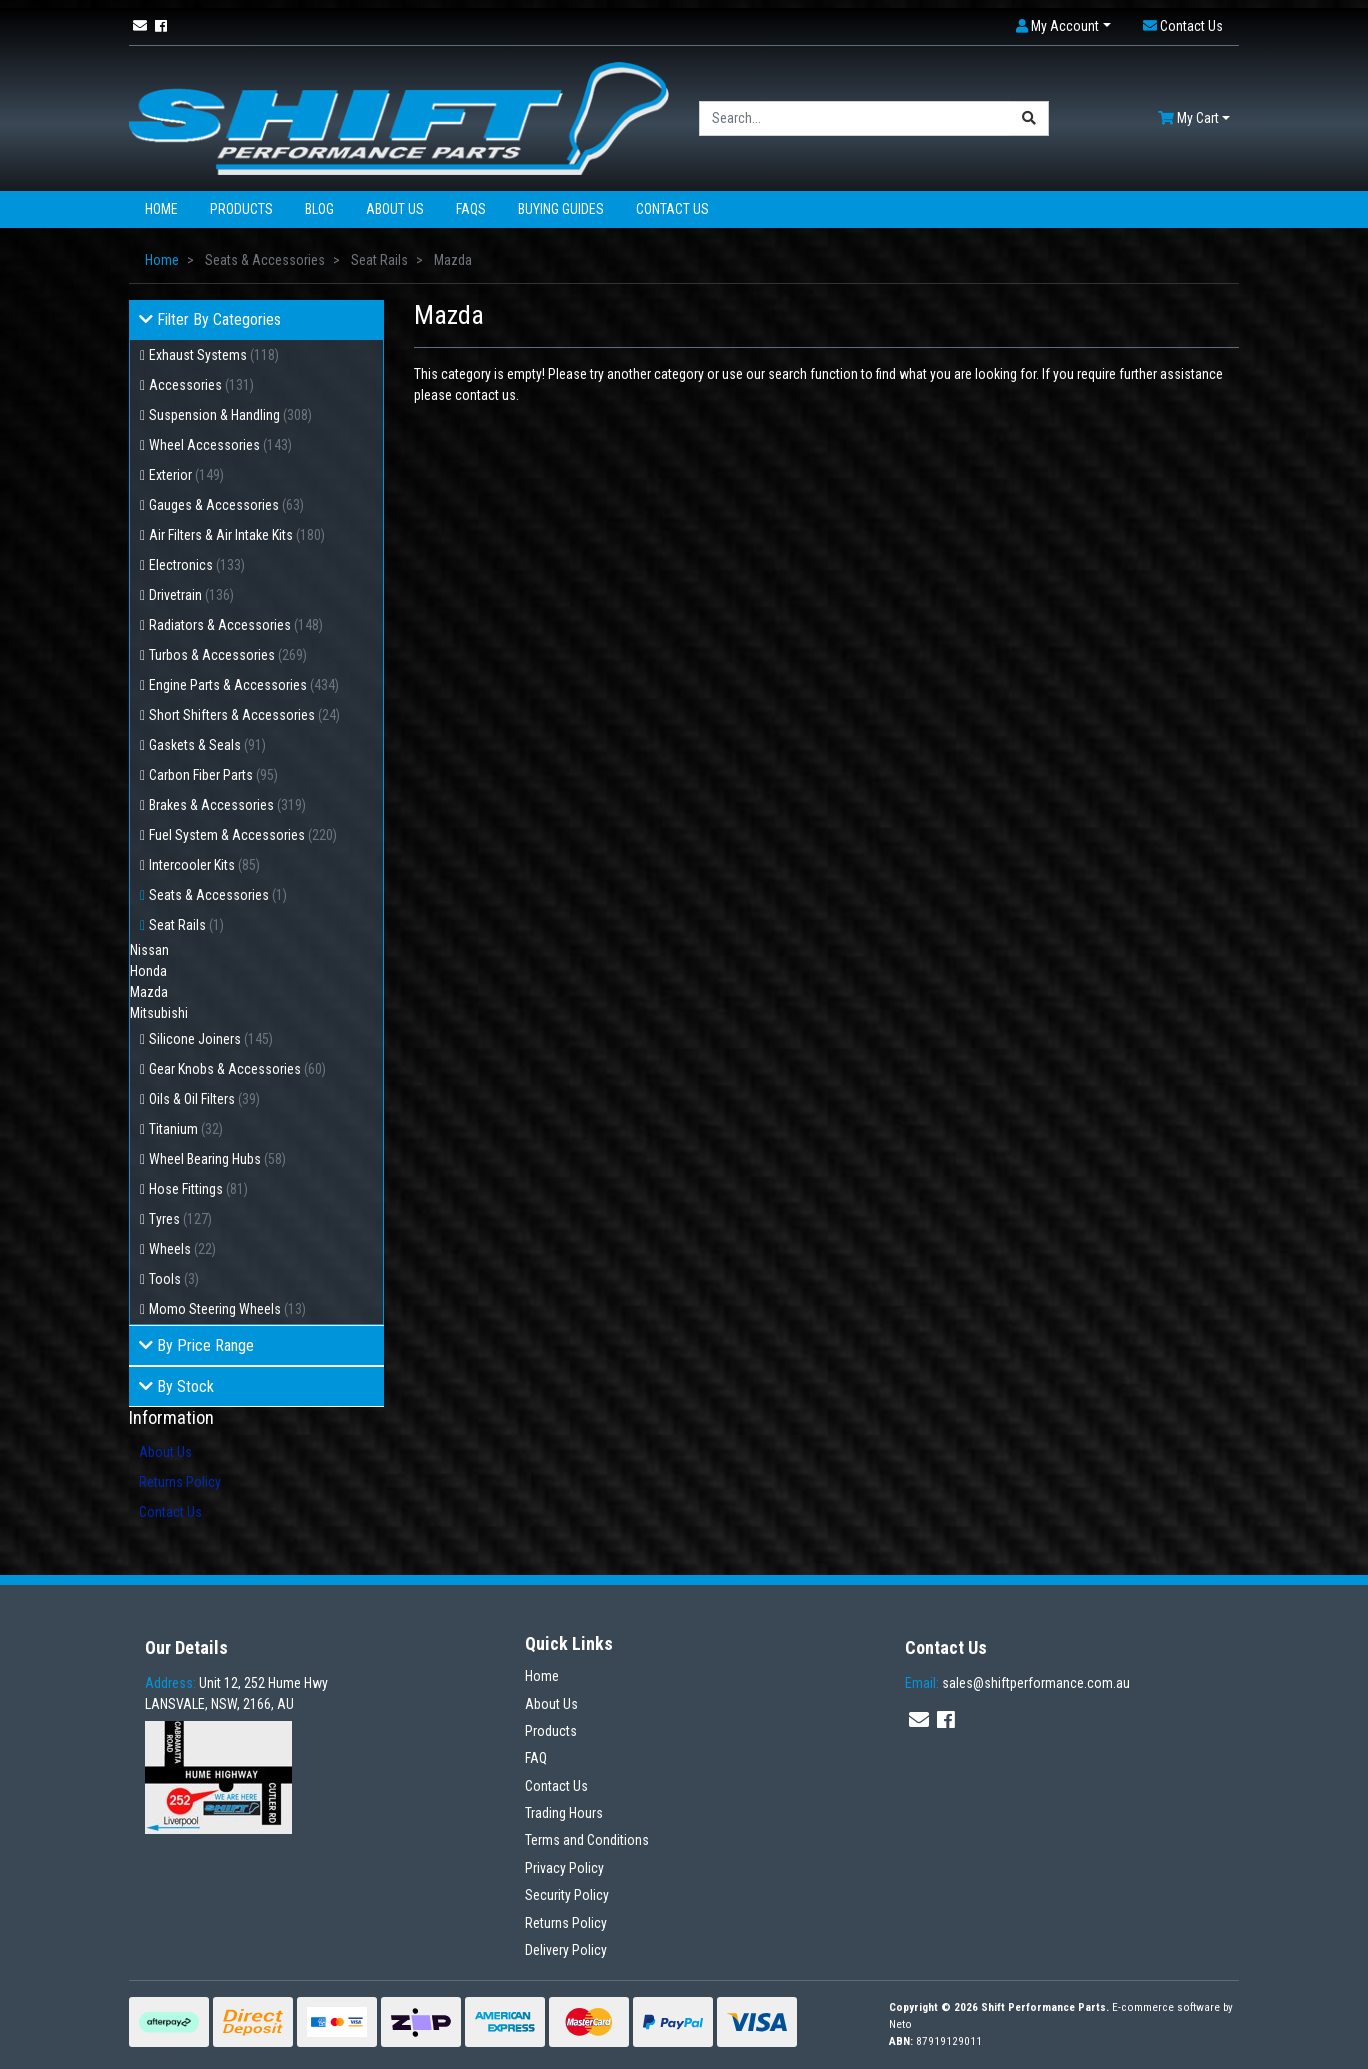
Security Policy (567, 1895)
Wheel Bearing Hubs (217, 1159)
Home (161, 209)
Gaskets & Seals (207, 745)
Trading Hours (564, 1813)
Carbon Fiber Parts (213, 775)
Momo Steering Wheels (227, 1309)
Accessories (201, 385)
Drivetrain (191, 595)
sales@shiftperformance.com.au (1017, 1683)
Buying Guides (561, 209)
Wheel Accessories (220, 445)
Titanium (186, 1129)
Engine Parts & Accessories (244, 685)
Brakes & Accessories (227, 805)
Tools (174, 1279)
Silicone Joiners (211, 1039)
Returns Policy (180, 1482)
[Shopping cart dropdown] (1194, 118)
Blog (319, 209)
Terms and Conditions (587, 1840)
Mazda (149, 992)
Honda (148, 971)
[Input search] (855, 118)
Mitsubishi (159, 1013)
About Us (395, 209)
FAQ (536, 1758)
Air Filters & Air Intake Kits (237, 535)
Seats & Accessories (218, 895)
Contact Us (672, 209)
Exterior (186, 475)
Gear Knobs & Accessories (237, 1069)
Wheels (182, 1249)
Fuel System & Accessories (243, 835)
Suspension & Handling (230, 415)
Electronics (197, 565)
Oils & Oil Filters (204, 1099)
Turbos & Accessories (228, 655)
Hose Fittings (198, 1189)
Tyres (180, 1219)
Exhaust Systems (214, 355)
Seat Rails (186, 925)
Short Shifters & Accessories (244, 715)
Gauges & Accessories (226, 505)
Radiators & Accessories (236, 625)
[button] (1063, 26)
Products (241, 209)
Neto (900, 2024)
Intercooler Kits (204, 865)
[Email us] (140, 26)
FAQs (471, 209)
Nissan (149, 950)
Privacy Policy (564, 1868)
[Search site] (1029, 118)
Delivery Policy (566, 1950)
